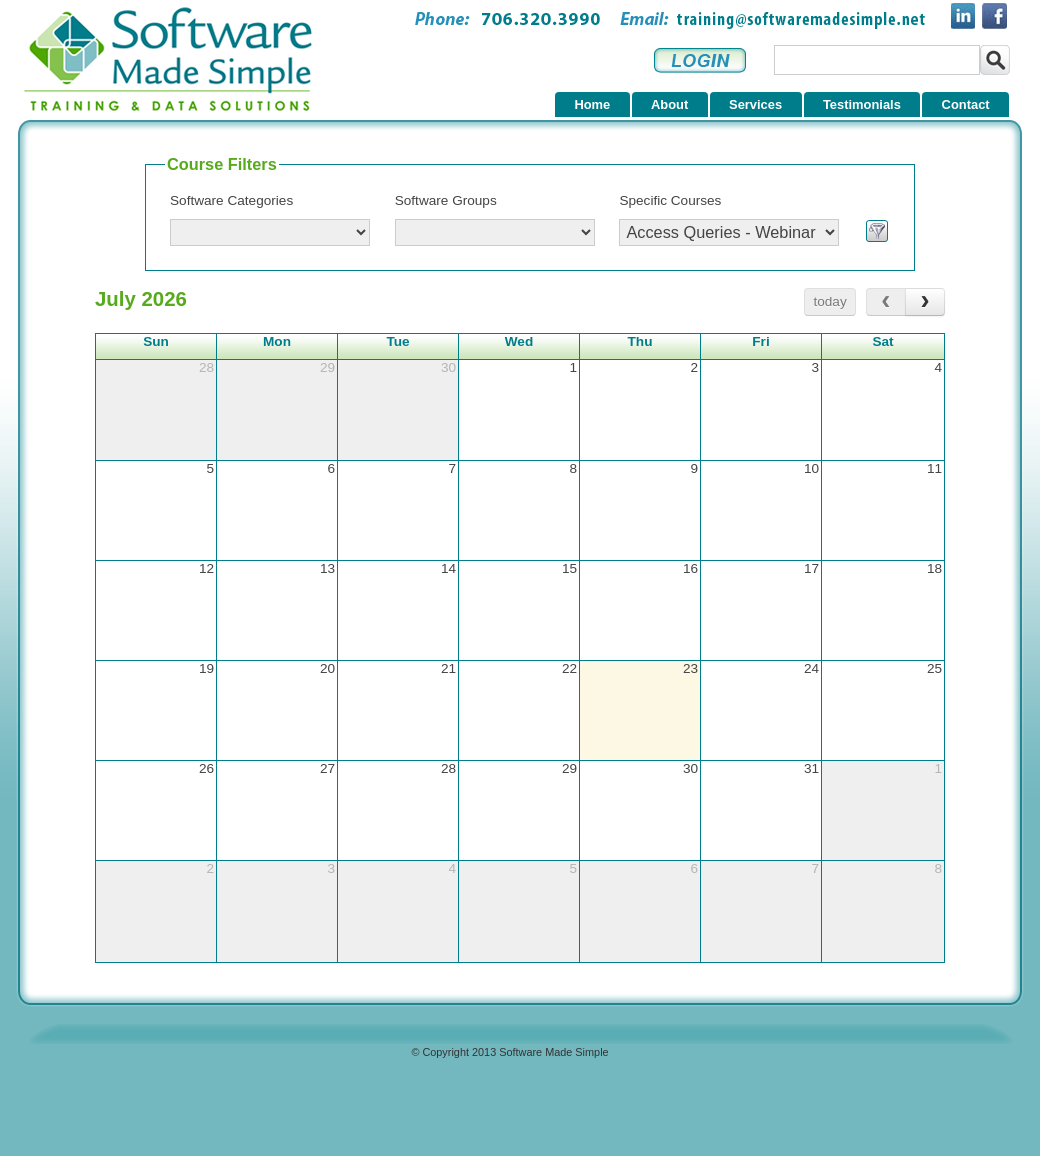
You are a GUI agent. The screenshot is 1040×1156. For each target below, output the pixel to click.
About (669, 104)
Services (755, 104)
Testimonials (862, 104)
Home (592, 104)
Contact (966, 104)
